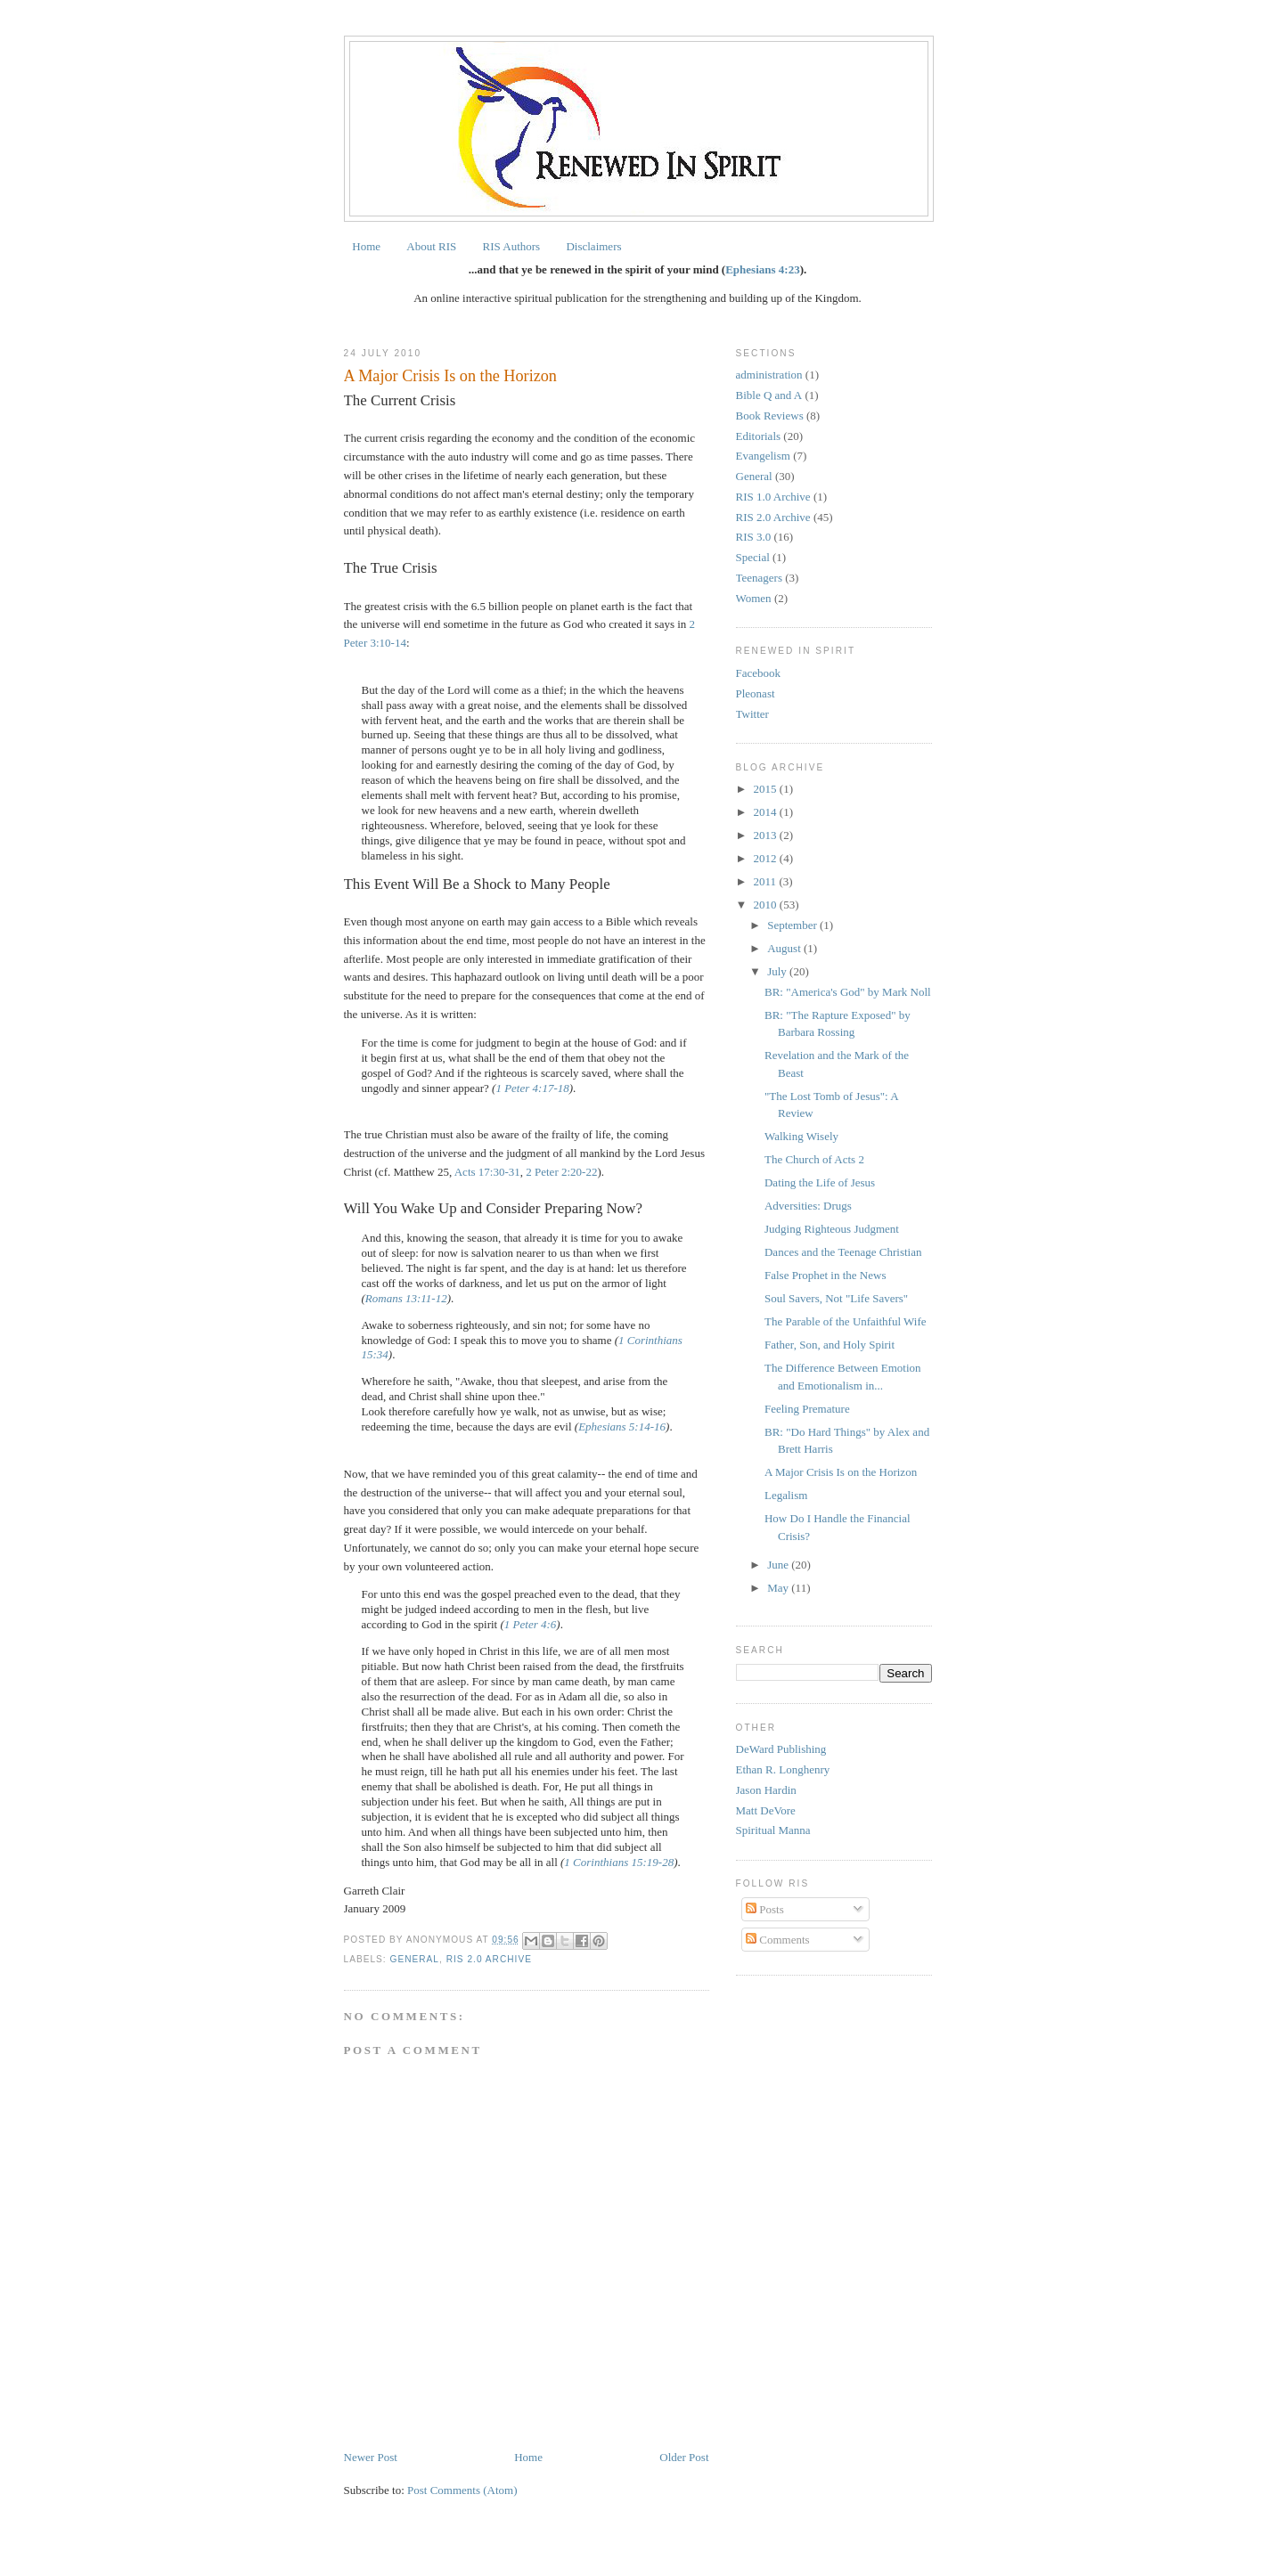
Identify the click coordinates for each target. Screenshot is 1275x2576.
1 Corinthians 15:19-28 (619, 1862)
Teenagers (759, 577)
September (793, 925)
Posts (765, 1909)
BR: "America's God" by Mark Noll (847, 992)
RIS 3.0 (754, 536)
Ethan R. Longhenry (783, 1769)
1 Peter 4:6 (530, 1624)
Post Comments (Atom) (462, 2490)
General (415, 1959)
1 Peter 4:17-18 (531, 1088)
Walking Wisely (801, 1136)
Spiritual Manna (773, 1830)
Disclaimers (593, 246)
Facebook (758, 673)
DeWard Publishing (781, 1749)
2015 (767, 788)
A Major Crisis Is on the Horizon (840, 1472)
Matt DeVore (766, 1810)
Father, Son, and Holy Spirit (829, 1344)
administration (769, 374)
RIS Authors (512, 246)
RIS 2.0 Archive (489, 1959)
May (779, 1587)
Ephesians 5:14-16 (622, 1426)
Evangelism (763, 455)
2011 (767, 881)
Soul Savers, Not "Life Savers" (836, 1298)
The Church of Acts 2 (814, 1159)
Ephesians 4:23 (762, 269)
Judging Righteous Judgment (831, 1228)
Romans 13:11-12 (406, 1298)
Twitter (752, 714)
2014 (767, 812)
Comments (778, 1939)
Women (754, 598)
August (785, 948)
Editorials (758, 436)
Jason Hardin (766, 1790)
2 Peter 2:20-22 (561, 1171)
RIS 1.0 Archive (773, 496)
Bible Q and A (769, 395)
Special (753, 557)
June (779, 1564)
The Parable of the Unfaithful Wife (845, 1321)
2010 (767, 904)
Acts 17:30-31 (487, 1171)
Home (366, 246)
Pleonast (755, 693)
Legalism (785, 1495)
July (778, 971)
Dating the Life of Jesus (819, 1182)
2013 (767, 835)
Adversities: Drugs (808, 1205)
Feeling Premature (807, 1408)
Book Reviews (770, 415)
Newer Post (370, 2457)
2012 (767, 858)
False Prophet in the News (825, 1275)
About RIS (431, 246)
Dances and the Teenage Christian (842, 1252)
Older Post (683, 2457)
